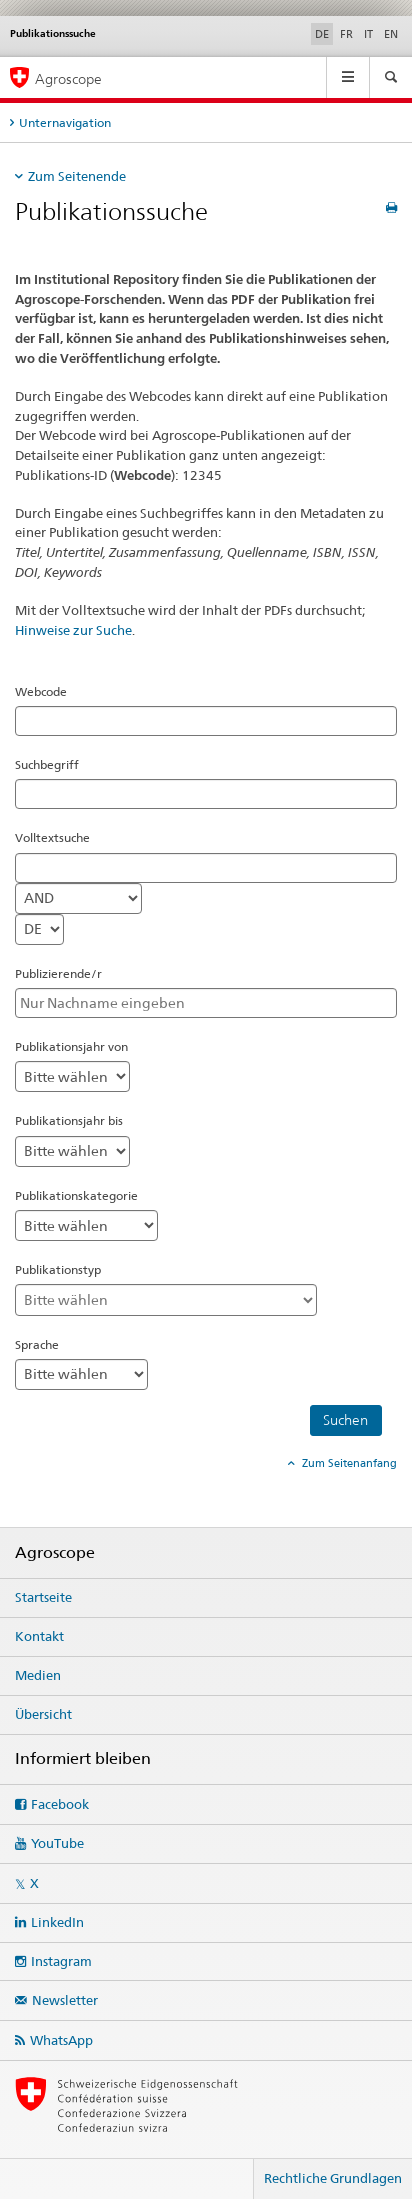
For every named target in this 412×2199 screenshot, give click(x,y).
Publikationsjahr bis (69, 1120)
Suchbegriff (47, 764)
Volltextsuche (52, 837)
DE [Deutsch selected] (322, 34)
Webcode (41, 691)
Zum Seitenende (77, 176)
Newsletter (65, 2000)
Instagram (61, 1961)
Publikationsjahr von (71, 1046)
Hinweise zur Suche (73, 630)
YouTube (57, 1843)
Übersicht (43, 1714)
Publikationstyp (58, 1269)
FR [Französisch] (346, 34)
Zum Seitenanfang (348, 1463)
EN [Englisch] (391, 34)
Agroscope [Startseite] (68, 78)
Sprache (37, 1344)
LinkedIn (57, 1922)
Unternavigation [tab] (65, 122)
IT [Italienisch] (368, 34)
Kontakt (39, 1636)
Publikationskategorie (76, 1195)
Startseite (43, 1597)
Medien (38, 1675)
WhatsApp (61, 2040)
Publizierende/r (58, 973)
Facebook (60, 1804)
